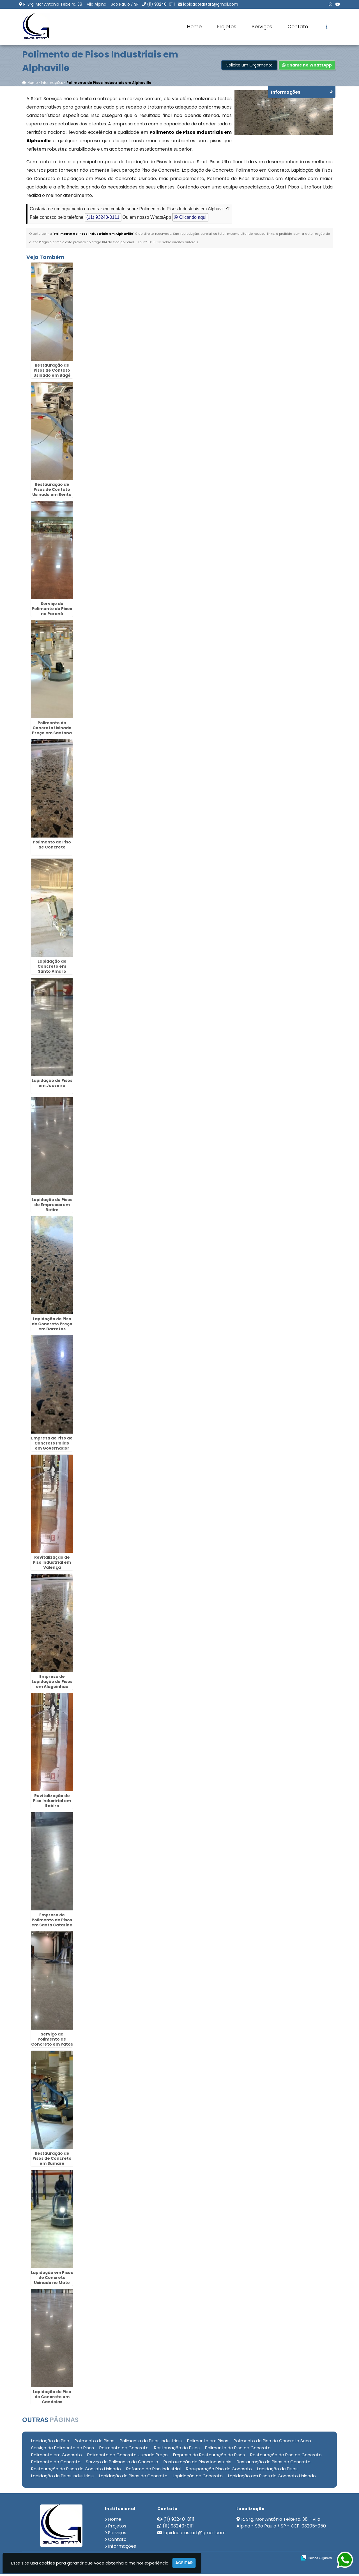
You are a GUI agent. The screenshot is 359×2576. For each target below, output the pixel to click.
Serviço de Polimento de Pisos (62, 2449)
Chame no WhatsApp (307, 66)
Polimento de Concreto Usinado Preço (127, 2456)
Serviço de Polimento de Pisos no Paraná (52, 610)
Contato (297, 26)
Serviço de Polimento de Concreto (122, 2463)
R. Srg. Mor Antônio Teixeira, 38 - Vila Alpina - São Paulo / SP (81, 4)
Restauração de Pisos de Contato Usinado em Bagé (51, 372)
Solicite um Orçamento (249, 66)
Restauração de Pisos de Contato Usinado (76, 2470)
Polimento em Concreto (56, 2456)
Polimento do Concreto (55, 2463)
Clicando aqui (190, 218)
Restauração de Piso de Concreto (286, 2456)
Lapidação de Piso (50, 2442)
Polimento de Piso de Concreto (52, 846)
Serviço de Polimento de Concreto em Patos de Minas (52, 2043)
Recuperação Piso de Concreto (219, 2470)
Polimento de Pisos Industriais (151, 2442)
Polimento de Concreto (124, 2449)
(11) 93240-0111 (161, 4)
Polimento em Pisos (207, 2442)
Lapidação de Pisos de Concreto (133, 2477)
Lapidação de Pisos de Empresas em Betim (52, 1206)
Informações (122, 2547)
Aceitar (184, 2563)
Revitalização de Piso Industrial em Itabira (52, 1802)
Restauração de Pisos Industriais (197, 2463)
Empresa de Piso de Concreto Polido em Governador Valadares (52, 1447)
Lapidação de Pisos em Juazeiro (52, 1084)
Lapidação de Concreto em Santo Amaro (52, 968)
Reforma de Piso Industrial (153, 2470)
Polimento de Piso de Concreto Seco (272, 2442)
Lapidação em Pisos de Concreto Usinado (272, 2477)
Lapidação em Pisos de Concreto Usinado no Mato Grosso (52, 2281)
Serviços (262, 26)
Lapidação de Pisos (277, 2470)
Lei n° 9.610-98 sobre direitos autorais (168, 243)
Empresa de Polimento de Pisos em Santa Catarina (51, 1921)
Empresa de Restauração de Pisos (209, 2456)
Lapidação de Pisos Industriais (62, 2477)
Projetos (226, 26)
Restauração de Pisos (177, 2449)
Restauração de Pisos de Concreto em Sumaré (52, 2160)
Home (194, 26)
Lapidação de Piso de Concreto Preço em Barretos (52, 1325)
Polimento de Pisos (94, 2442)
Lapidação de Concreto (198, 2477)
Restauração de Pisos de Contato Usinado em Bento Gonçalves (52, 493)
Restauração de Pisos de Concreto (273, 2463)
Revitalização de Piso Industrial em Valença (52, 1564)
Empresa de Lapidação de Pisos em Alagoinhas (52, 1683)
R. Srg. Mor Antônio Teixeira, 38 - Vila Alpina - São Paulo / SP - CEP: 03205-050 (281, 2524)
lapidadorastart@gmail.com (210, 4)
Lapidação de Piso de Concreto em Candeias (52, 2398)
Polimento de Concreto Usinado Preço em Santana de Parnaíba (52, 731)
